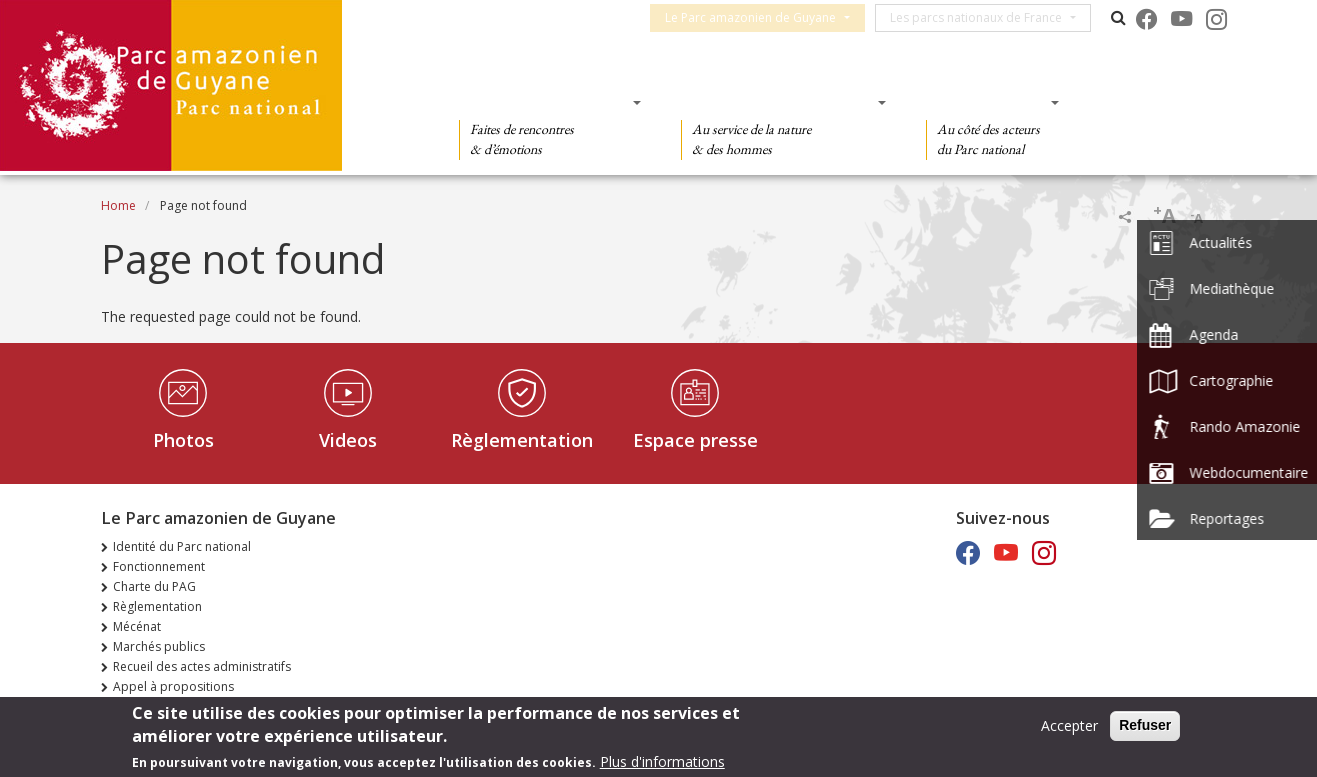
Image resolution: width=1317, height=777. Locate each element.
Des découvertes (543, 102)
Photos (183, 440)
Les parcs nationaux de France (985, 17)
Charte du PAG (154, 586)
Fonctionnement (159, 566)
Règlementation (522, 440)
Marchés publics (159, 646)
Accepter (1069, 725)
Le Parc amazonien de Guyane (759, 17)
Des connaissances (777, 102)
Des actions (986, 102)
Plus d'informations (662, 761)
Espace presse (695, 440)
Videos (348, 440)
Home (118, 205)
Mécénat (137, 626)
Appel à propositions (173, 686)
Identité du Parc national (182, 546)
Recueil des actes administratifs (202, 666)
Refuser (1145, 725)
